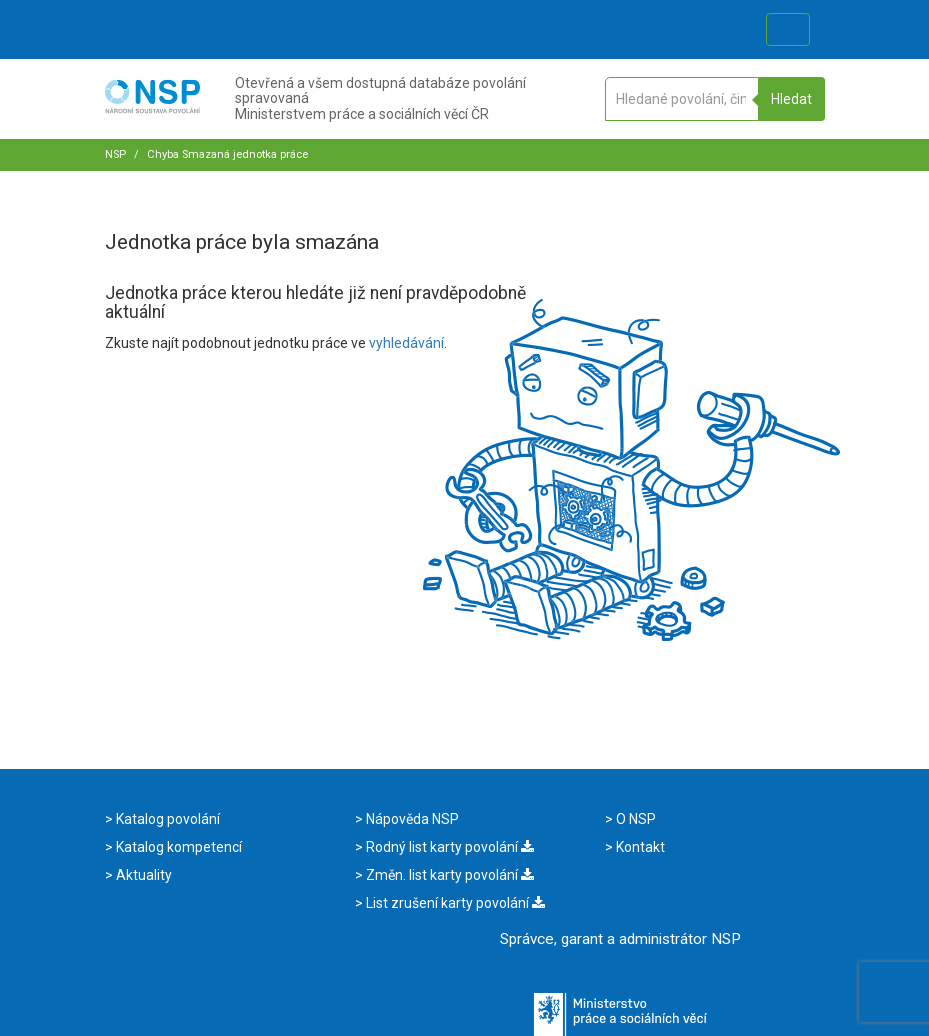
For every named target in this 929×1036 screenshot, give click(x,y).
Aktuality (142, 875)
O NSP (634, 819)
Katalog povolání (166, 819)
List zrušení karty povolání (454, 903)
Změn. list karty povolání (448, 875)
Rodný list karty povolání (448, 847)
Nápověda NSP (411, 819)
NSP (115, 154)
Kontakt (639, 847)
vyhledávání (406, 343)
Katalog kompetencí (177, 847)
